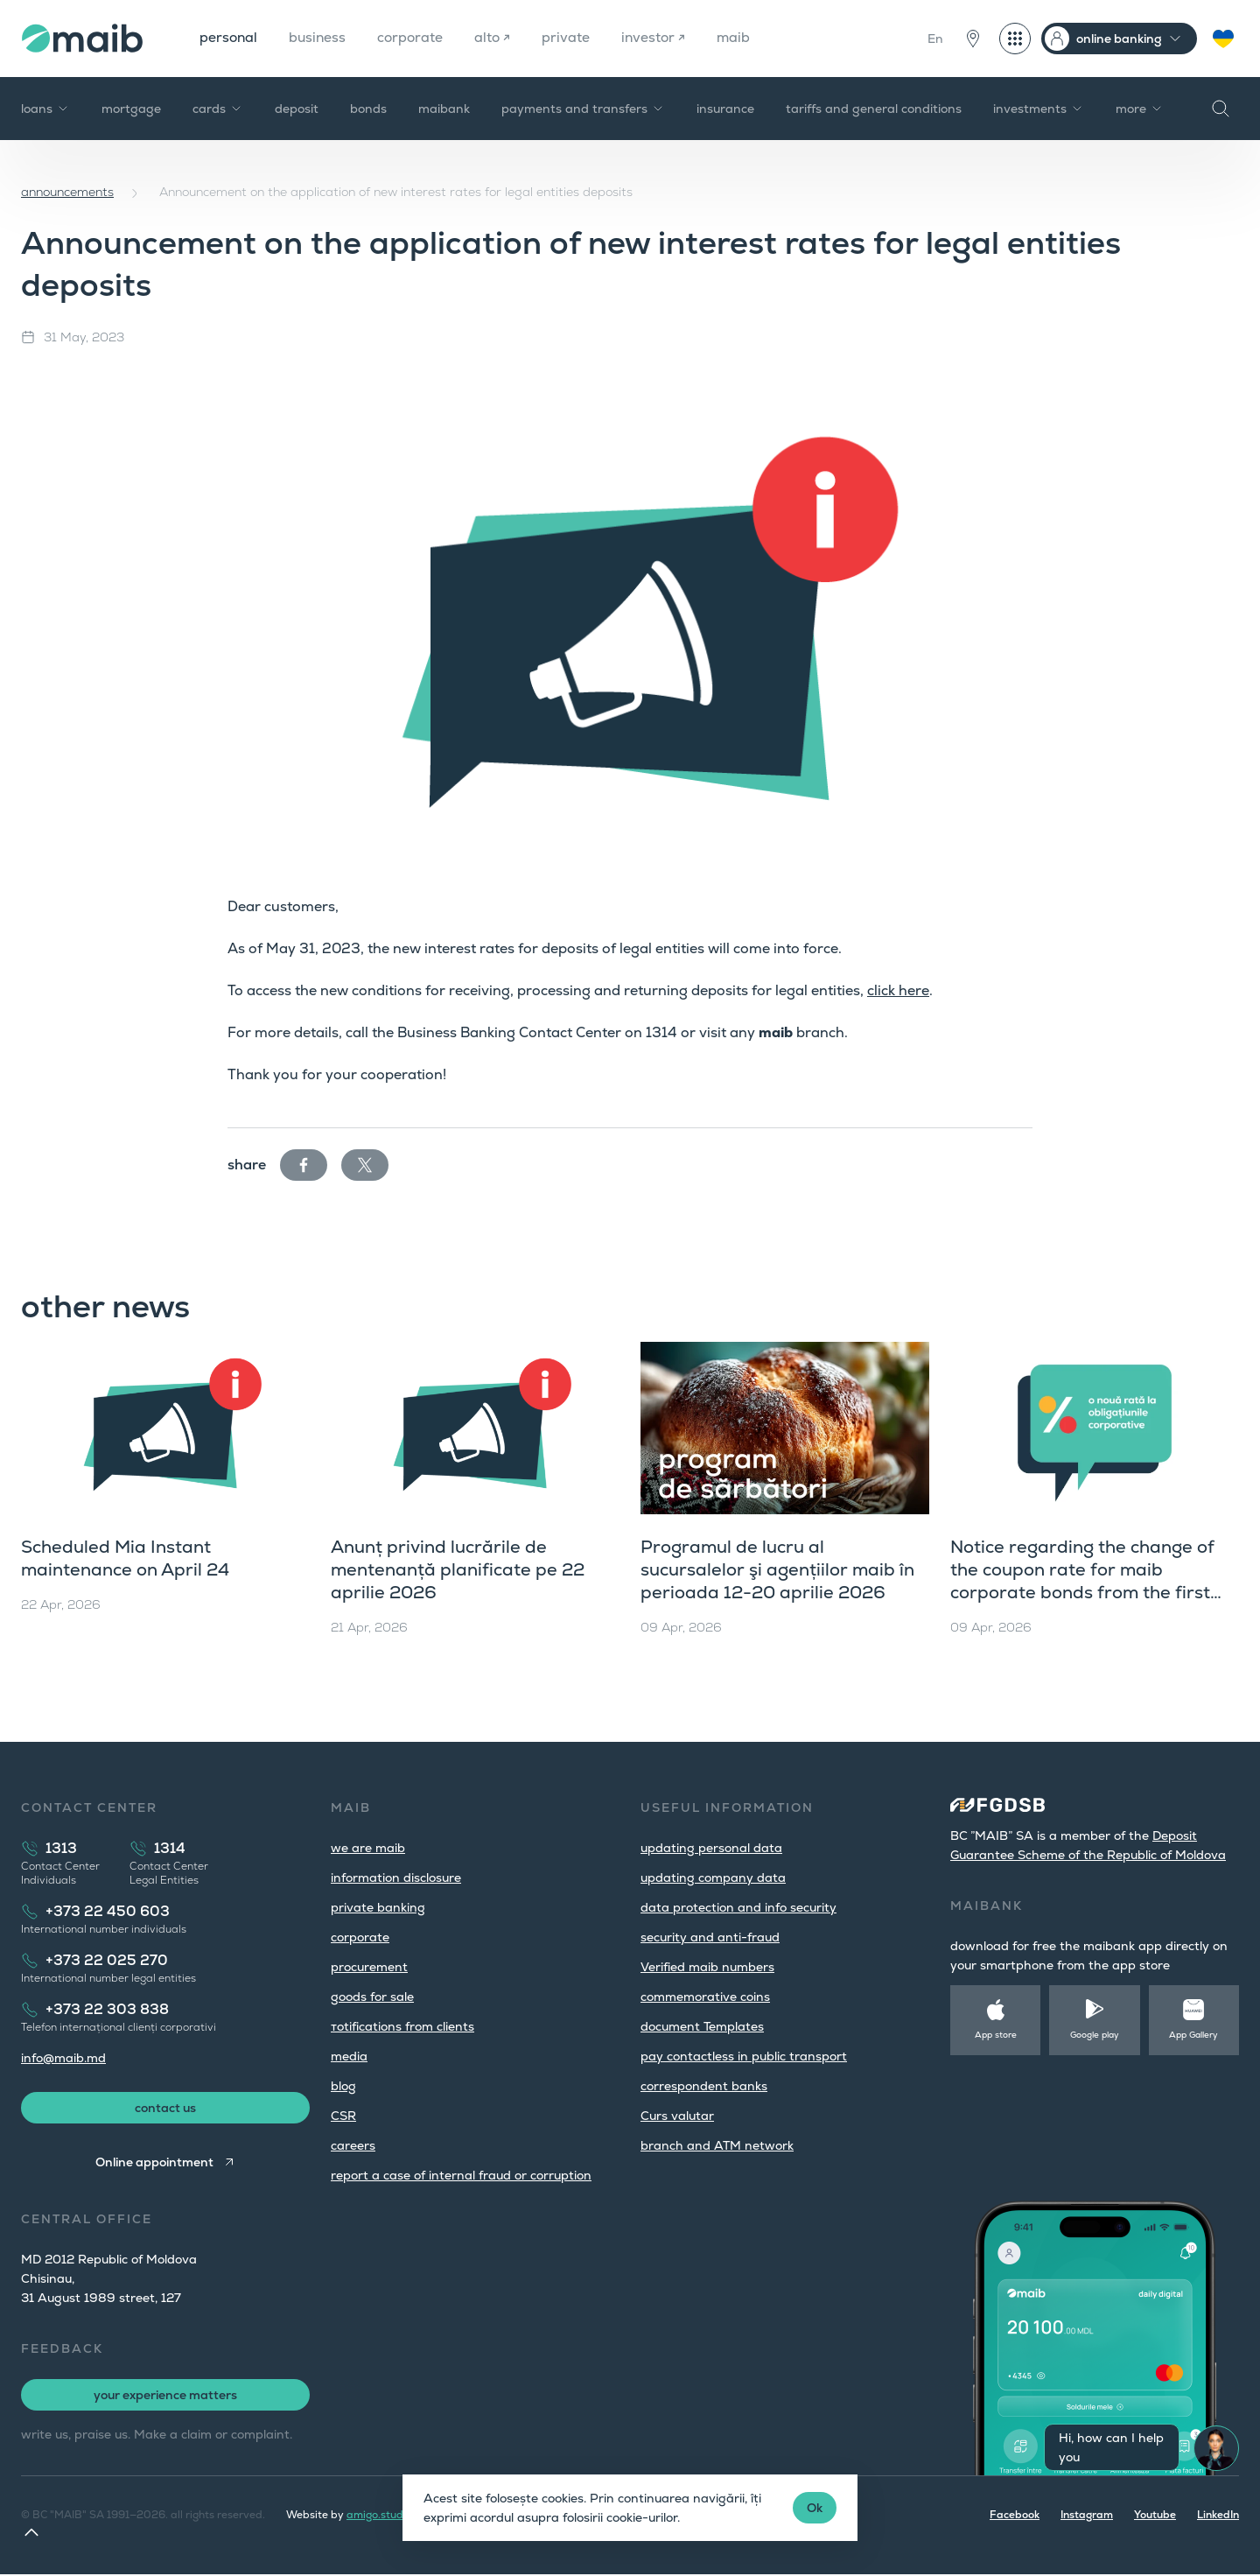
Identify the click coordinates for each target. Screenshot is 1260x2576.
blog (343, 2086)
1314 (170, 1848)
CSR (343, 2115)
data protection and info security (738, 1907)
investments (1038, 108)
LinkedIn (1218, 2516)
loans (45, 108)
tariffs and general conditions (874, 108)
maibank (444, 108)
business (319, 38)
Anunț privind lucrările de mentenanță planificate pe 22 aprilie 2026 (457, 1569)
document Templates (702, 2026)
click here (898, 990)
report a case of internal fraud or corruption (461, 2175)
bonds (368, 108)
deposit (296, 108)
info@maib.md (63, 2058)
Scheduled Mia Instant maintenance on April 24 (125, 1558)
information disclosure (396, 1877)
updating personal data (711, 1848)
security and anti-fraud (710, 1937)
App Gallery (1193, 2034)
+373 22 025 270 (107, 1960)
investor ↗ (660, 38)
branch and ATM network (717, 2145)
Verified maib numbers (707, 1967)
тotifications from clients (402, 2026)
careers (353, 2145)
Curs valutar (677, 2115)
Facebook (1015, 2516)
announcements (67, 192)
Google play (1094, 2034)
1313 (61, 1848)
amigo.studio (379, 2516)
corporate (414, 38)
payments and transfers (583, 108)
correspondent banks (703, 2086)
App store (996, 2034)
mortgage (131, 108)
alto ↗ (498, 38)
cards (217, 108)
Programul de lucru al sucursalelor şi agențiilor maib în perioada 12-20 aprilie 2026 (777, 1569)
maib (741, 38)
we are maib (368, 1848)
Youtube (1155, 2516)
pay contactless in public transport (743, 2056)
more (1140, 108)
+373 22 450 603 (108, 1911)
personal (229, 38)
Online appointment (154, 2164)
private (572, 38)
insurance (725, 108)
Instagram (1086, 2516)
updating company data (713, 1877)
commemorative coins (705, 1996)
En (935, 38)
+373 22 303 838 (107, 2009)
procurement (369, 1967)
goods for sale (372, 1996)
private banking (378, 1907)
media (349, 2056)
